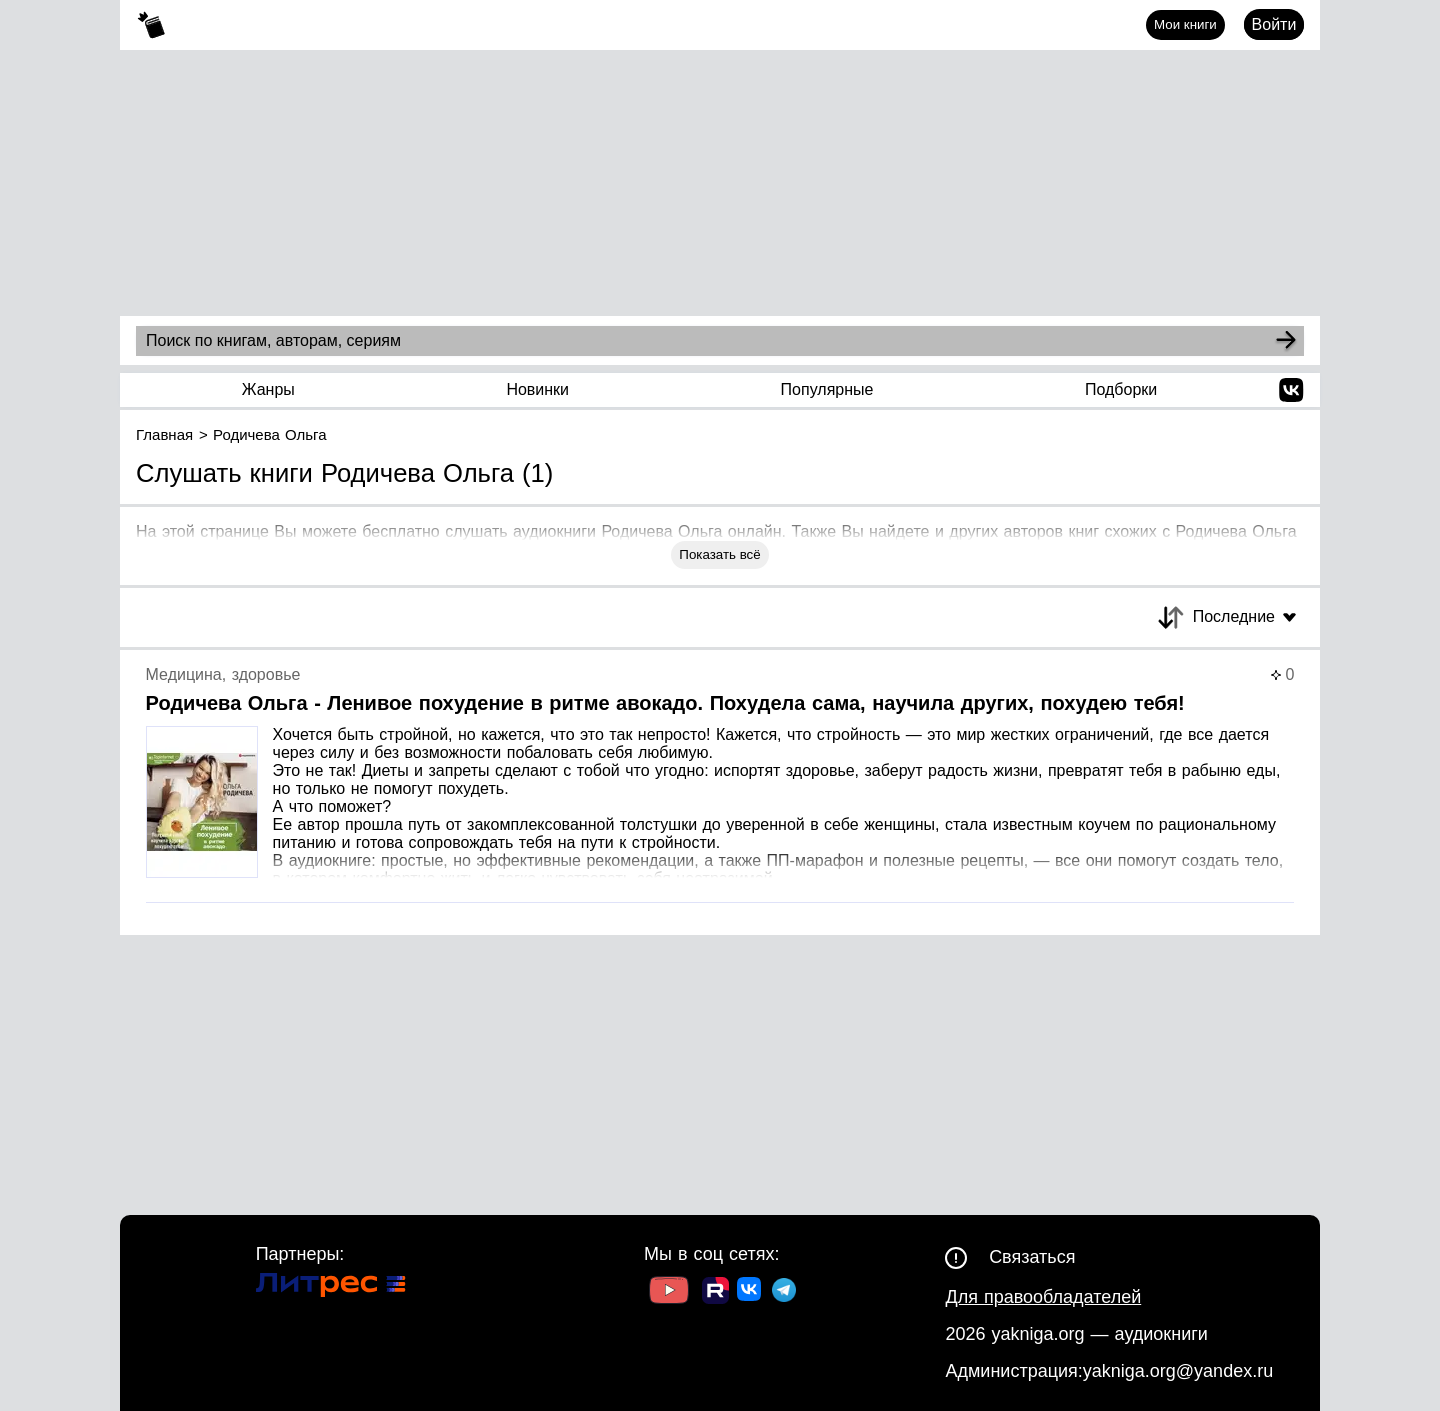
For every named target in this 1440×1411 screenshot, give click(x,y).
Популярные (827, 389)
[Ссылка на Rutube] (715, 1293)
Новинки (537, 389)
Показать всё (719, 554)
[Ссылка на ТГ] (784, 1292)
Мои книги (1185, 24)
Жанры (268, 389)
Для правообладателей (1043, 1297)
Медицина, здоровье (223, 674)
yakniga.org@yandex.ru (1178, 1371)
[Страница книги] (720, 784)
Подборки (1121, 389)
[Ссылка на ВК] (750, 1293)
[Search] (1286, 341)
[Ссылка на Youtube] (669, 1292)
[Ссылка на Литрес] (331, 1287)
